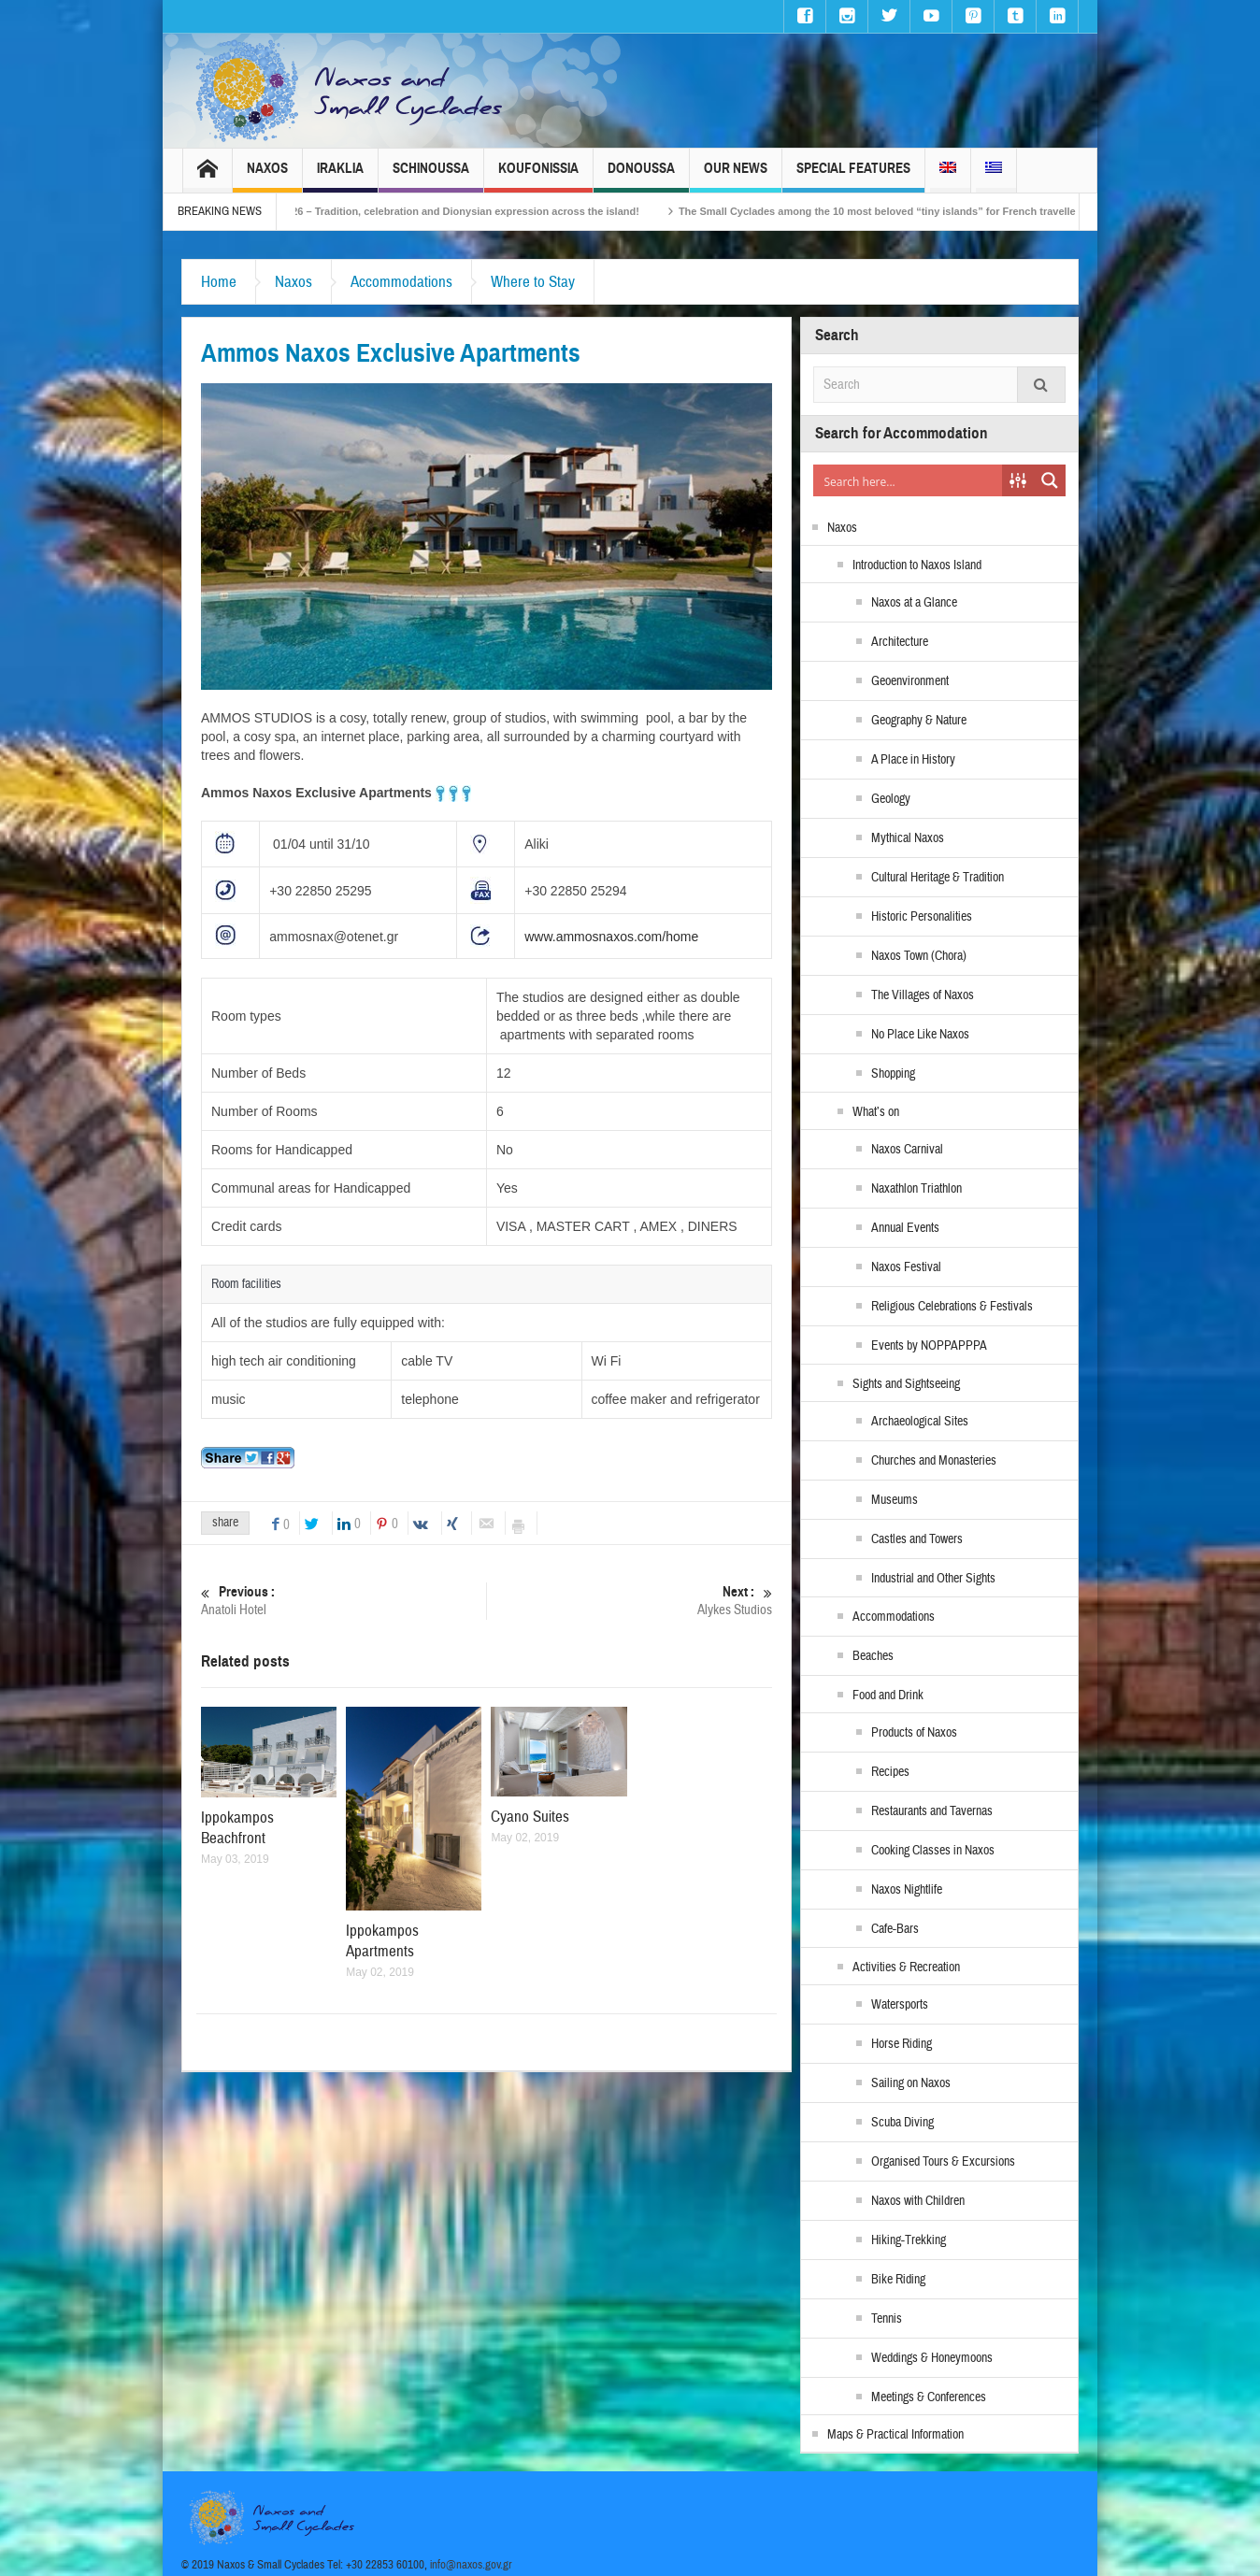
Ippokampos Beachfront (237, 1828)
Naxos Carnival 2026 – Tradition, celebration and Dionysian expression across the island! (462, 211)
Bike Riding (898, 2279)
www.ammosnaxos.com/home (611, 936)
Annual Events (905, 1228)
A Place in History (913, 759)
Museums (894, 1500)
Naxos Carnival (907, 1149)
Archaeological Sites (919, 1421)
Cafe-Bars (895, 1929)
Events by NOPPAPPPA (929, 1346)
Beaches (873, 1656)
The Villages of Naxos (922, 995)
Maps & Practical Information (895, 2434)
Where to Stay (533, 282)
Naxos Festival (906, 1267)
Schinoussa (431, 176)
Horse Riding (901, 2044)
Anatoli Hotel (343, 1600)
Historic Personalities (921, 917)
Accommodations (401, 282)
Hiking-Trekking (908, 2240)
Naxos (267, 176)
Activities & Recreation (906, 1967)
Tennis (886, 2319)
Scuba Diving (902, 2122)
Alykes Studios (629, 1600)
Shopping (893, 1074)
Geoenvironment (910, 681)
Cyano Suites (530, 1816)
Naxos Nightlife (906, 1890)
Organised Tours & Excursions (943, 2162)
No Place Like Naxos (920, 1034)
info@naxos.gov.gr (471, 2564)
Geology (890, 799)
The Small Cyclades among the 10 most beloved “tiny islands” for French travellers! (924, 211)
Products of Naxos (914, 1732)
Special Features (853, 176)
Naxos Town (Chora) (918, 956)
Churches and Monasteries (933, 1461)
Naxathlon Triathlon (916, 1189)
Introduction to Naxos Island (916, 565)
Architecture (899, 642)
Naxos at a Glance (914, 602)
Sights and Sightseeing (906, 1384)
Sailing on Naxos (911, 2083)
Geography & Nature (918, 720)
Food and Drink (888, 1695)
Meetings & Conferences (928, 2397)
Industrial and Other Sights (933, 1578)
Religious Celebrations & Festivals (952, 1306)
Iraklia (340, 176)
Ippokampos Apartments (382, 1941)
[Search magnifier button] (1050, 480)
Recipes (890, 1772)
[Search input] (908, 480)
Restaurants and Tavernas (932, 1811)
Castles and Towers (917, 1539)
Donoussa (641, 176)
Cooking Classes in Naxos (933, 1850)
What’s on (875, 1112)
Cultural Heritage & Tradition (937, 877)
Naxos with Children (918, 2201)
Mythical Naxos (907, 838)
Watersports (899, 2004)
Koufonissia (538, 176)
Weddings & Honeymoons (932, 2358)
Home (218, 282)
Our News (735, 176)
